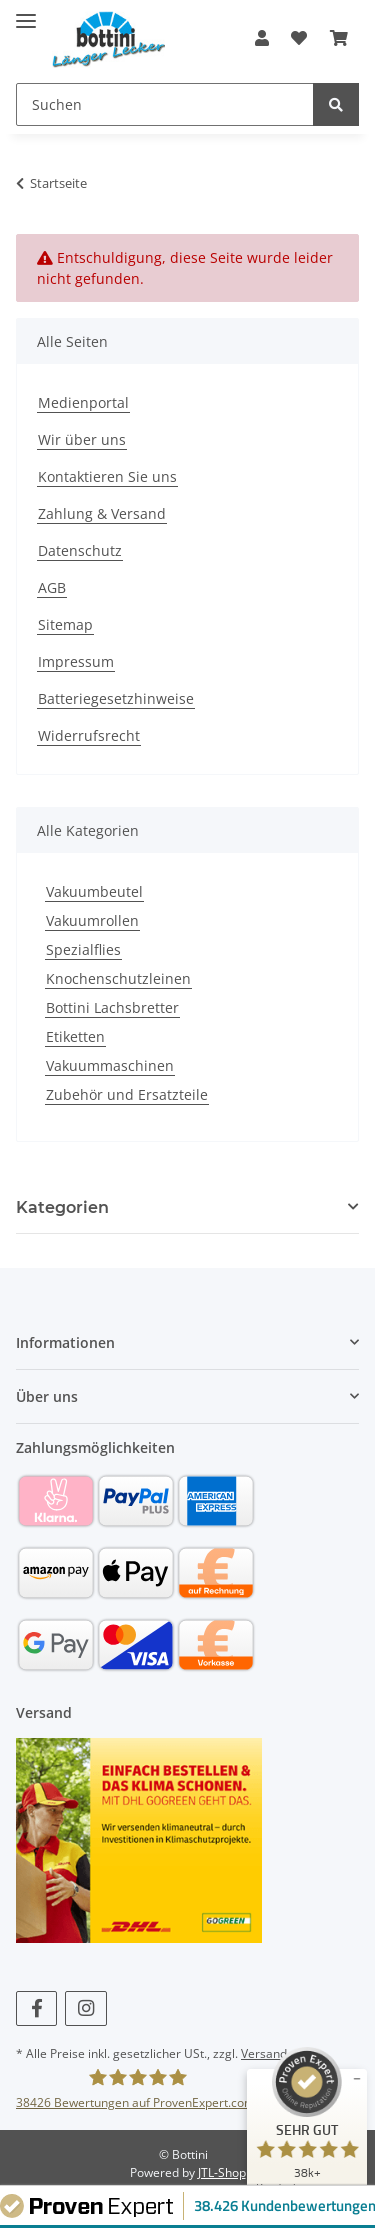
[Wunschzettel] (299, 38)
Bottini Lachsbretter (112, 1007)
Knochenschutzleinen (118, 978)
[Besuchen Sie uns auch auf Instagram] (85, 2008)
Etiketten (75, 1036)
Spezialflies (83, 949)
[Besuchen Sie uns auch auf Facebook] (36, 2008)
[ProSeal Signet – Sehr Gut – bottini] (307, 2121)
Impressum (76, 661)
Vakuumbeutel (94, 891)
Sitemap (65, 624)
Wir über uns (82, 439)
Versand (264, 2053)
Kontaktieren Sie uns (107, 476)
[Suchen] (165, 104)
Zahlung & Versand (102, 513)
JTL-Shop (222, 2172)
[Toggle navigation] (26, 12)
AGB (52, 587)
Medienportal (83, 402)
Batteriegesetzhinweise (116, 698)
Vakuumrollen (92, 920)
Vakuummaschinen (110, 1065)
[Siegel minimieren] (357, 2079)
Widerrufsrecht (89, 735)
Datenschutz (80, 550)
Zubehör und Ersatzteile (127, 1094)
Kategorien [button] (62, 1207)
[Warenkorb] (339, 38)
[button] (262, 38)
